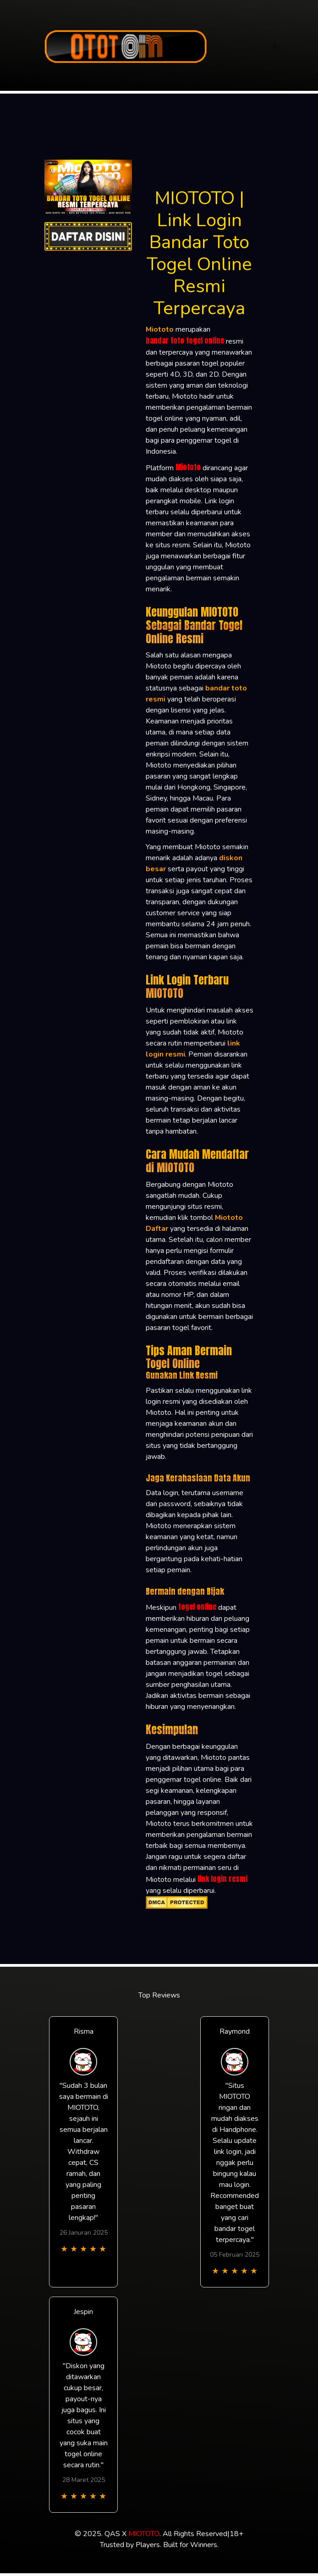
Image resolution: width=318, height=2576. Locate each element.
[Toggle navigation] (275, 46)
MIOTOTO (143, 2534)
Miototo (188, 467)
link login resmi (222, 1878)
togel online (197, 1606)
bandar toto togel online (185, 340)
